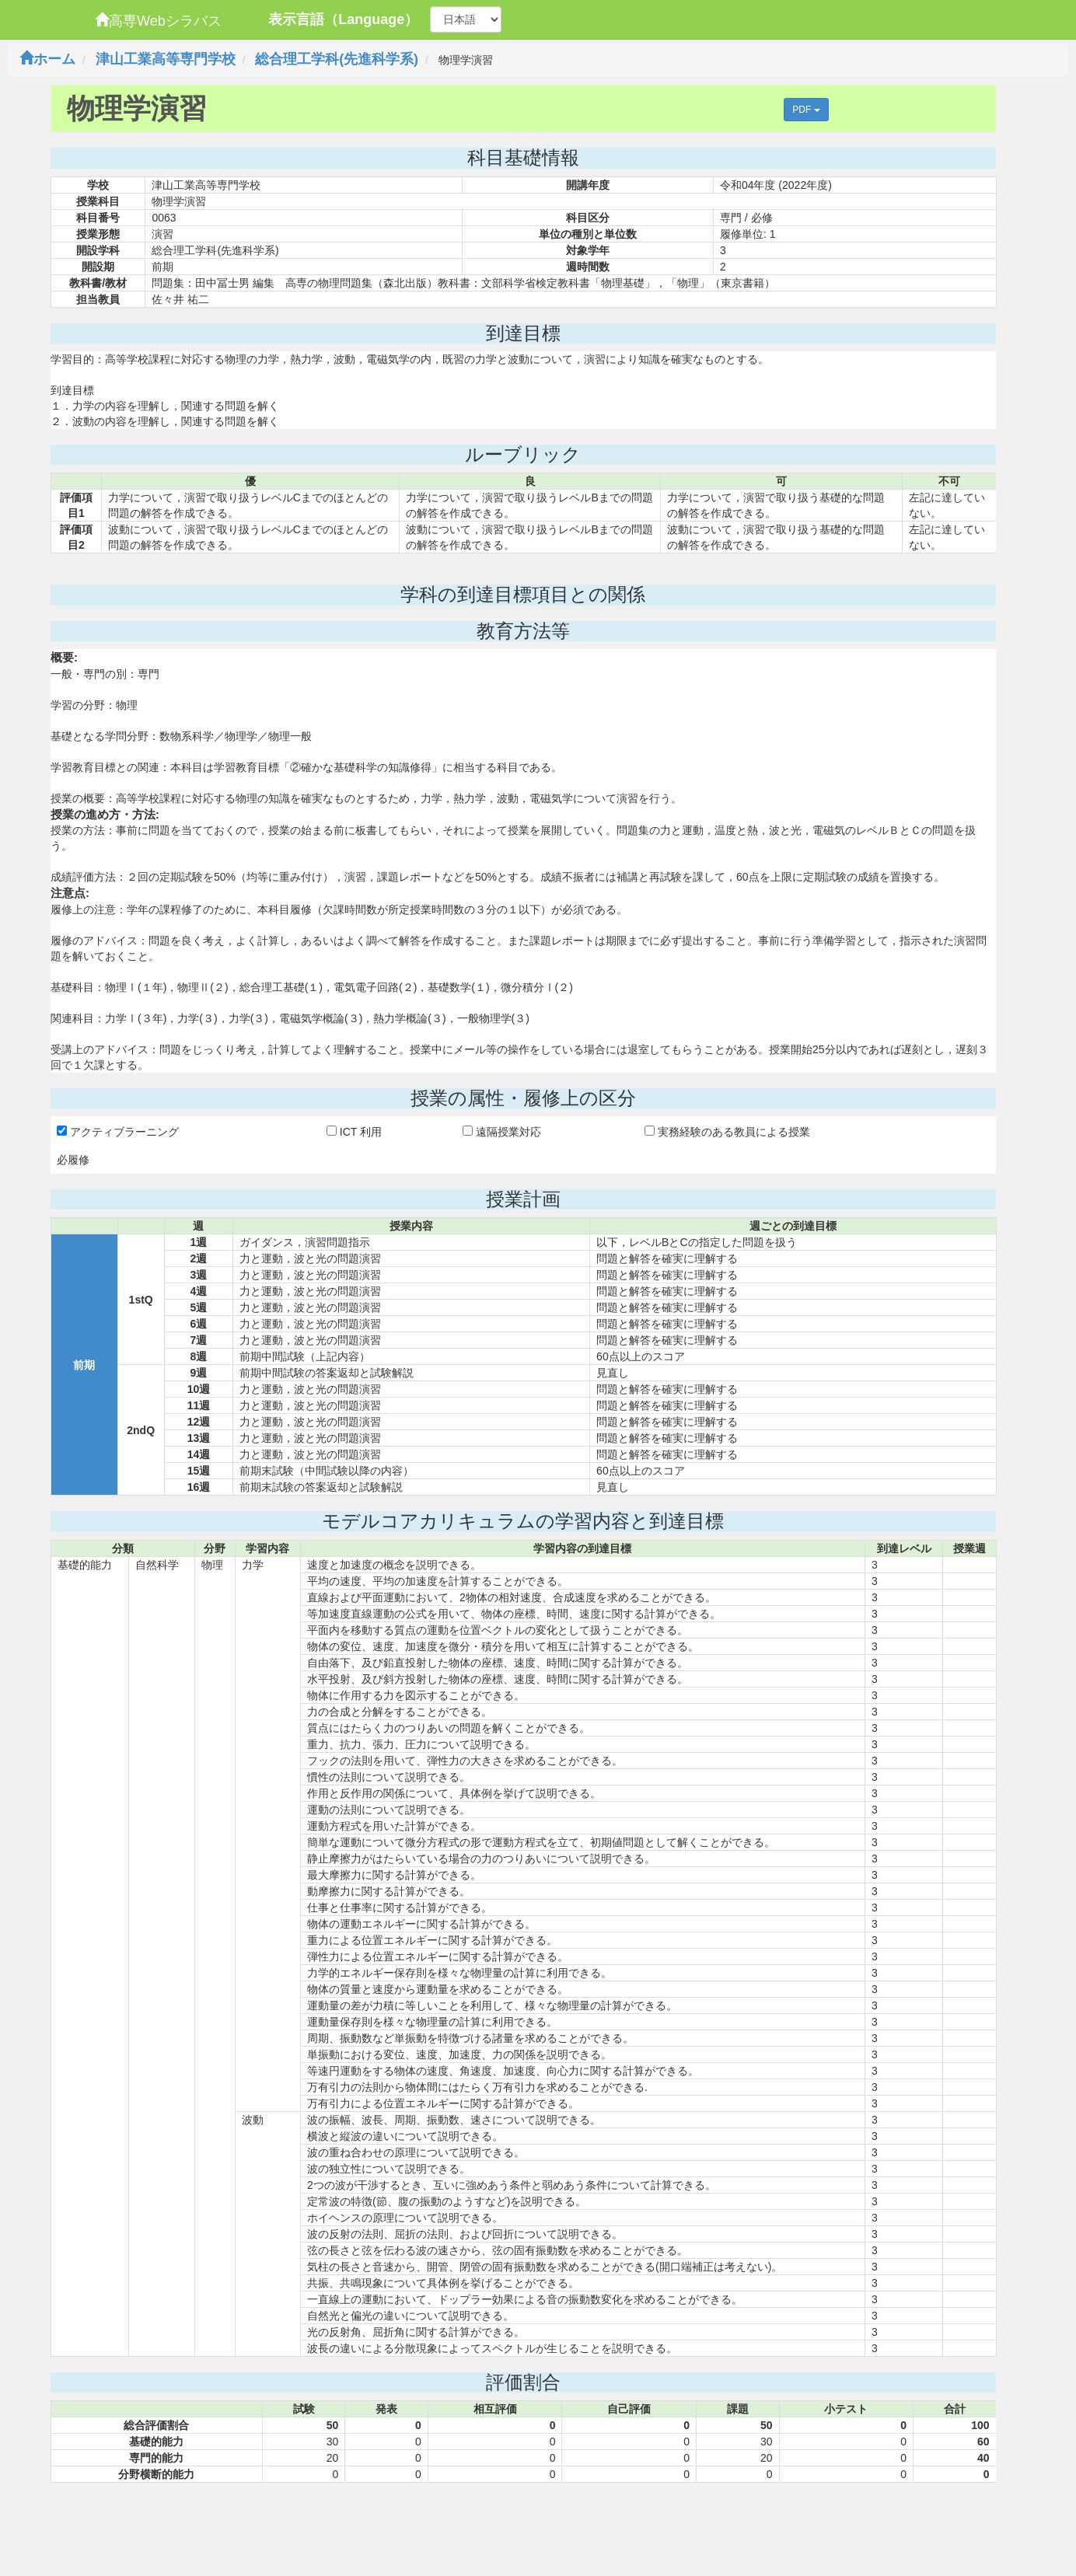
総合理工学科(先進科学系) (336, 59)
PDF (805, 109)
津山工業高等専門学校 (166, 59)
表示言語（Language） (343, 19)
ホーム (47, 59)
